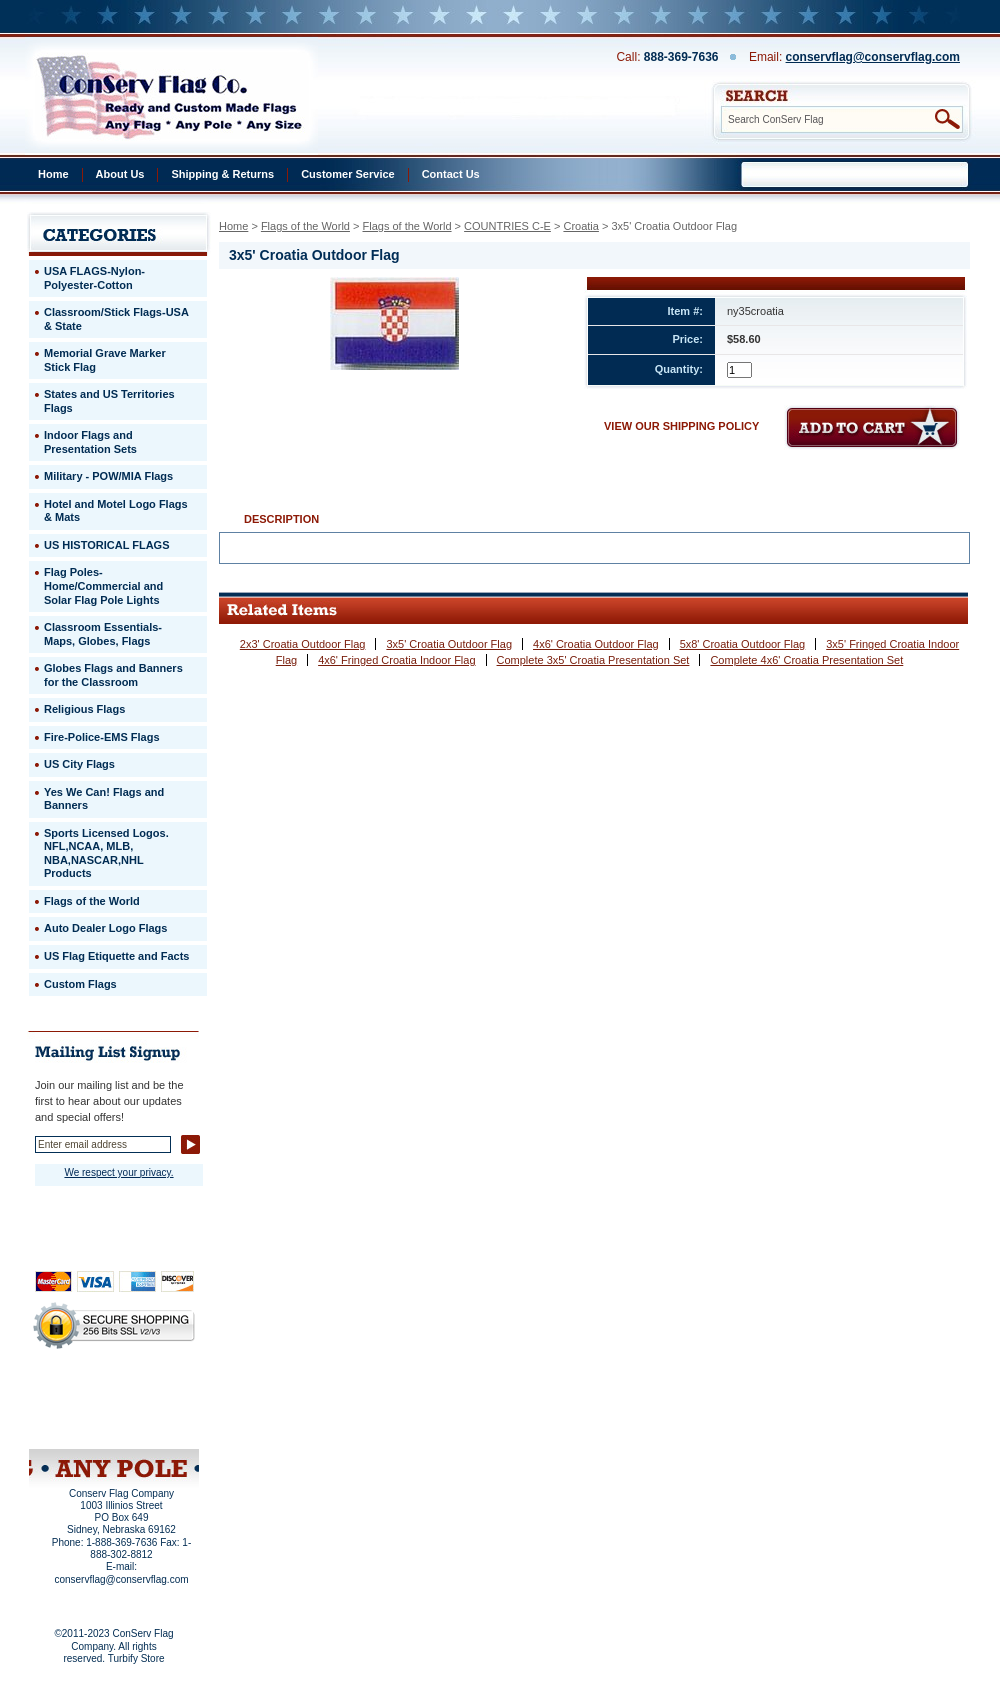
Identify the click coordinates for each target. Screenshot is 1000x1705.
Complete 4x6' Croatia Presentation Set (806, 660)
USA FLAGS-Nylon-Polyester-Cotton (94, 278)
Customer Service (348, 174)
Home (53, 174)
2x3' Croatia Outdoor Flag (303, 644)
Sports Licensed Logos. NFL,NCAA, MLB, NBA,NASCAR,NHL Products (106, 853)
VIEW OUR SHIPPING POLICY (681, 426)
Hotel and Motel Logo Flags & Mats (116, 511)
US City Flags (79, 764)
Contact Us (451, 174)
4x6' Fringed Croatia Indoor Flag (396, 660)
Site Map (75, 1423)
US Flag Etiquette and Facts (116, 956)
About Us (120, 174)
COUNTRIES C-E (507, 226)
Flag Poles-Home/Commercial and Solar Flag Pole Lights (103, 585)
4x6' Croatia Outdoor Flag (596, 644)
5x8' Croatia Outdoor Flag (743, 644)
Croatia (580, 226)
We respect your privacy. (118, 1172)
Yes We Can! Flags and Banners (104, 799)
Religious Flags (84, 709)
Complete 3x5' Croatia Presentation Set (593, 660)
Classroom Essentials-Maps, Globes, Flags (103, 634)
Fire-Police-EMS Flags (102, 737)
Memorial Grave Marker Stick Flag (105, 360)
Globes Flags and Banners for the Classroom (113, 675)
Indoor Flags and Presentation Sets (90, 442)
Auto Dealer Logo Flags (105, 928)
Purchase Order (153, 1409)
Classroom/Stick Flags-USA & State (116, 319)
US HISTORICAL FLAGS (107, 545)
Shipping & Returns (222, 174)
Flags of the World (305, 226)
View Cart (151, 1423)
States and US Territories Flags (109, 401)
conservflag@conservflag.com (873, 57)
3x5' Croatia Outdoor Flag (449, 644)
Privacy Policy (80, 1396)
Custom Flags (80, 984)
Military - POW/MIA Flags (108, 476)
